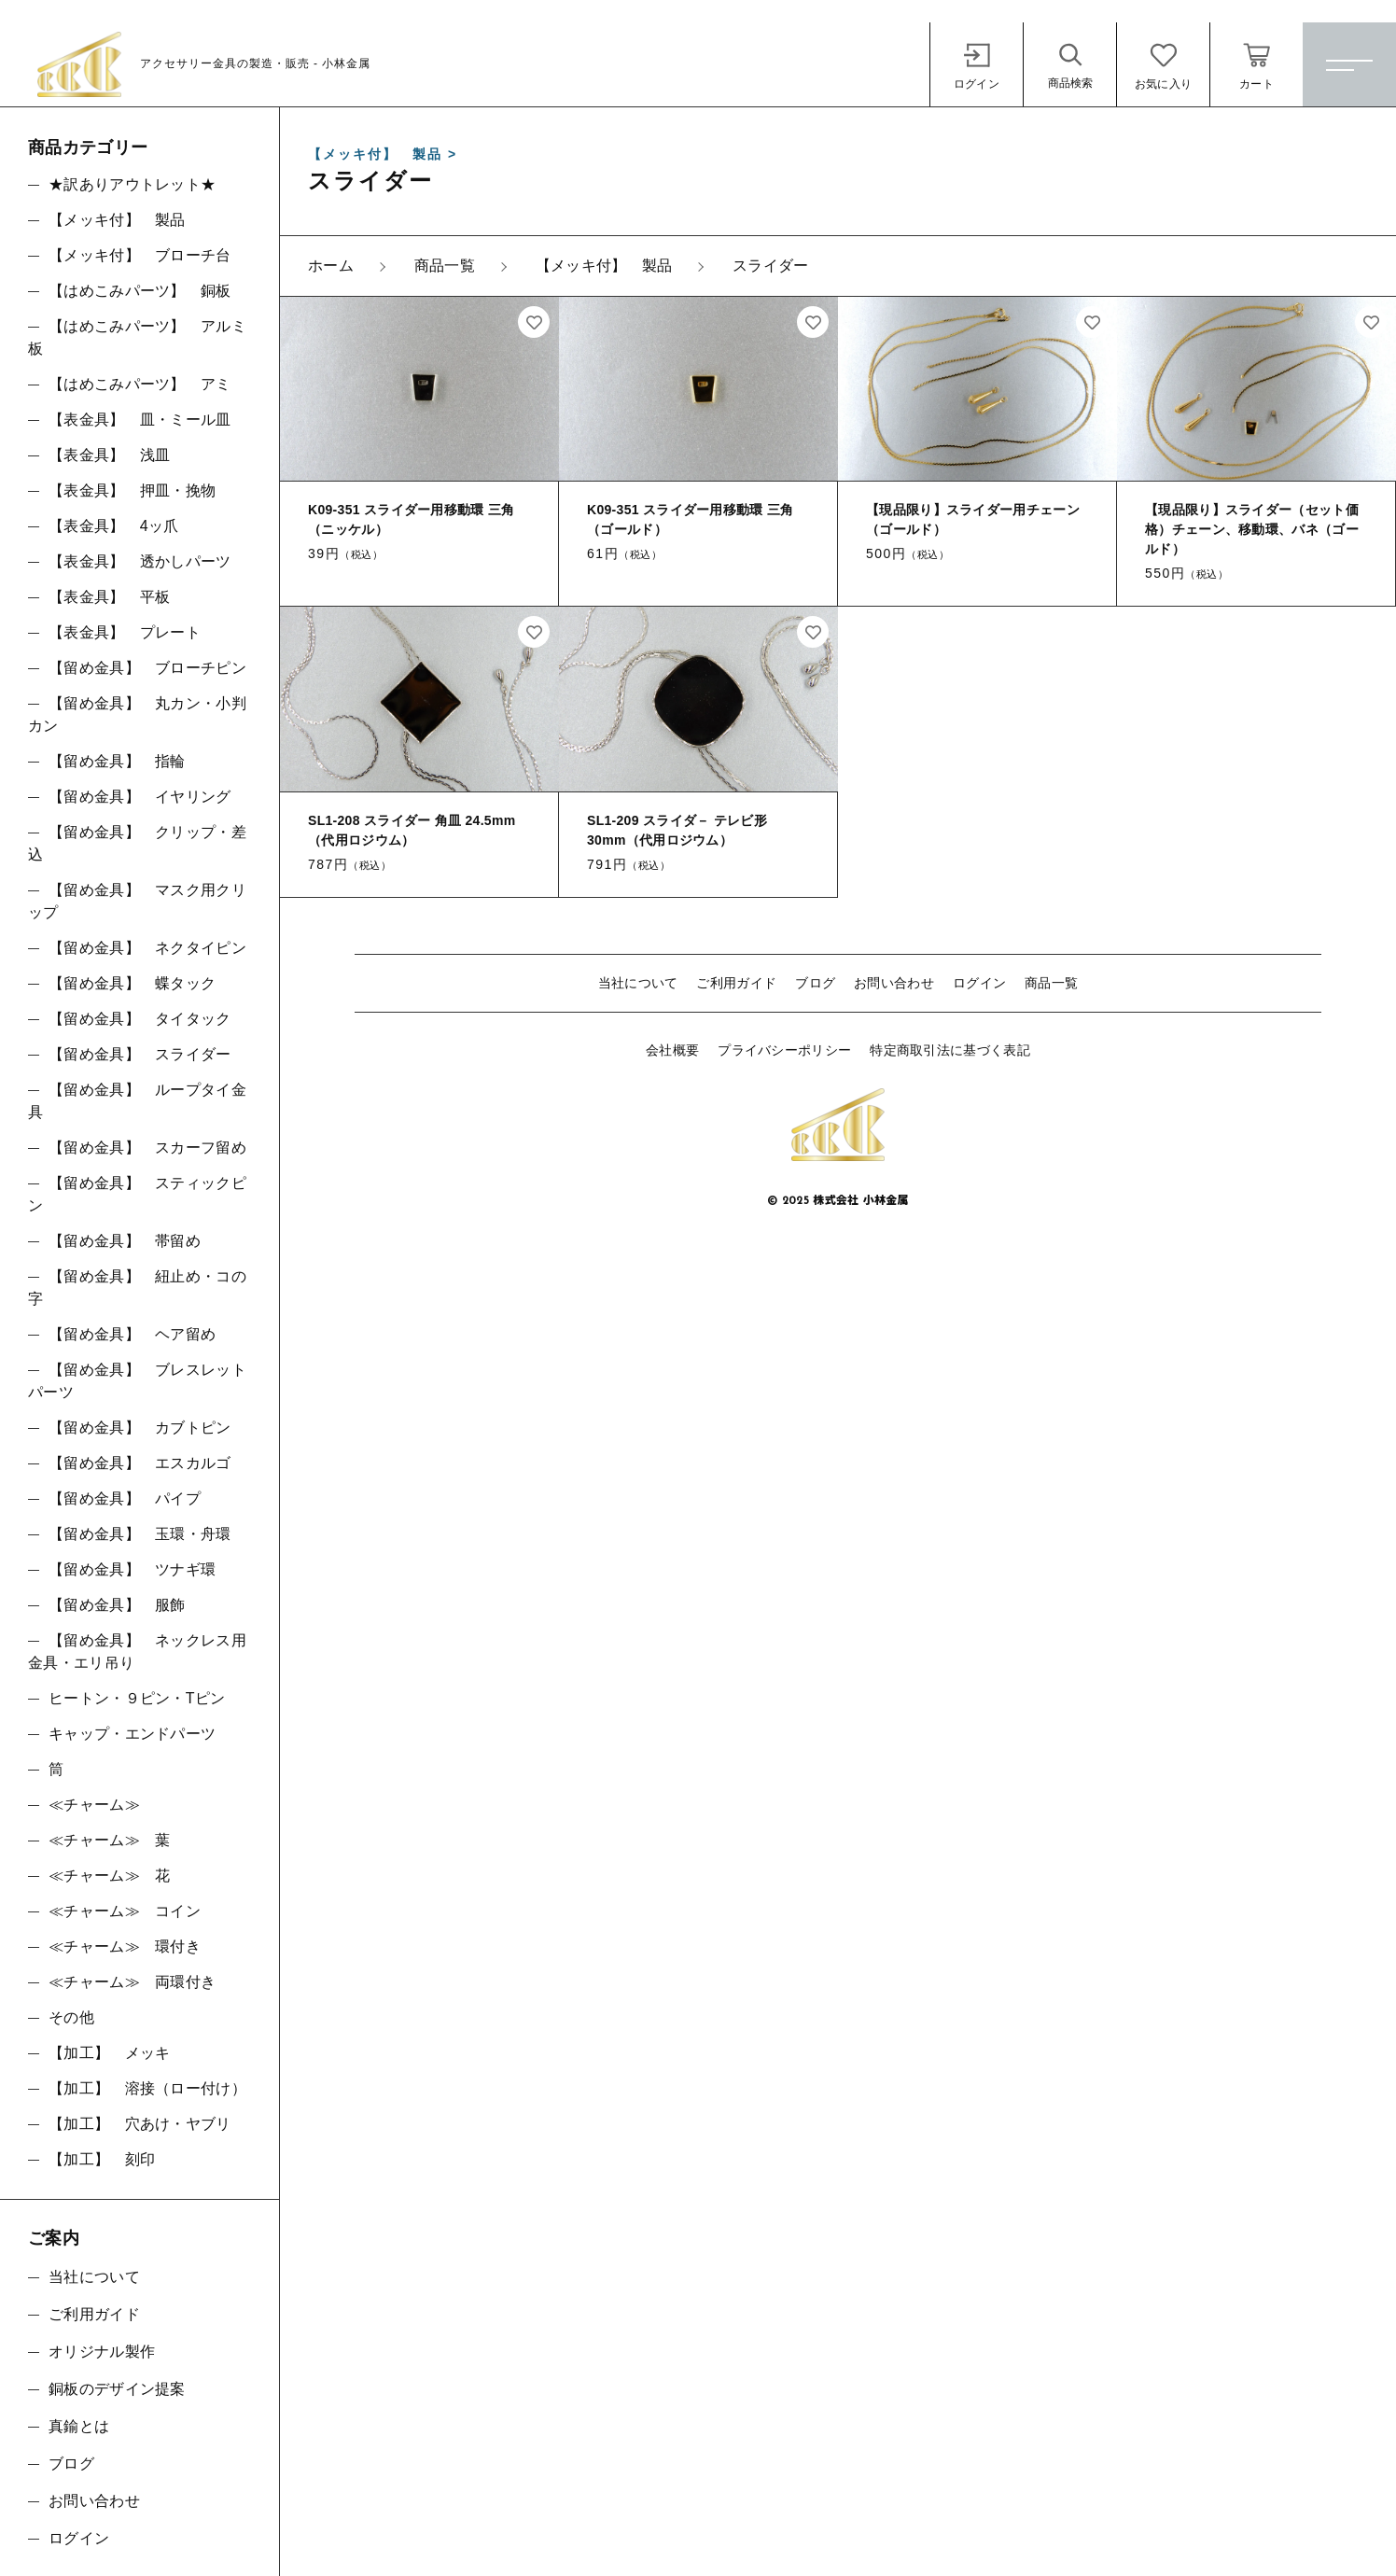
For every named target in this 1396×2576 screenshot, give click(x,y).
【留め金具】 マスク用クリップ (137, 901)
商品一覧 (1051, 982)
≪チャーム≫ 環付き (125, 1946)
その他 (71, 2017)
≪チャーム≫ (94, 1805)
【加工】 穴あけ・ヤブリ (140, 2124)
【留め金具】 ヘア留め (132, 1334)
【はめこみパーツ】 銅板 (140, 291)
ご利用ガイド (736, 982)
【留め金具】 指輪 (117, 761)
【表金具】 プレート (125, 632)
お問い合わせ (894, 982)
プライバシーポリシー (784, 1050)
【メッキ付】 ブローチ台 (140, 255)
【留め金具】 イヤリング (140, 797)
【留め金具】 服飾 (117, 1605)
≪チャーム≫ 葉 (109, 1840)
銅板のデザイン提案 (117, 2389)
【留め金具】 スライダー (140, 1054)
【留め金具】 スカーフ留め (147, 1147)
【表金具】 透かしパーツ (140, 561)
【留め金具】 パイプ (125, 1498)
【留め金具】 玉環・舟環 (140, 1534)
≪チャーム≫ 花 (109, 1875)
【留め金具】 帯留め (125, 1241)
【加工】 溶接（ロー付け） (147, 2088)
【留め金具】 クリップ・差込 (137, 843)
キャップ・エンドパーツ (132, 1734)
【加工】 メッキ (109, 2053)
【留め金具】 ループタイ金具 (137, 1101)
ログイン (979, 982)
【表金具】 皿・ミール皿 (140, 419)
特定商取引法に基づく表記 (950, 1050)
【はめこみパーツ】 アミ (140, 384)
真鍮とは (79, 2426)
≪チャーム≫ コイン (125, 1911)
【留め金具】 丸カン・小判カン (137, 714)
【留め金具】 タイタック (140, 1019)
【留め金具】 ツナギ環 (132, 1569)
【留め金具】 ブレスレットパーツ (137, 1381)
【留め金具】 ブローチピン (147, 668)
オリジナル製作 (102, 2351)
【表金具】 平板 (109, 597)
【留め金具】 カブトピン (140, 1427)
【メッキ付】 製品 (117, 220)
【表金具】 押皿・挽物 (132, 490)
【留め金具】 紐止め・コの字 (137, 1287)
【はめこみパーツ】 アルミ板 (137, 337)
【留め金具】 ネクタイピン (147, 948)
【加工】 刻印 (102, 2159)
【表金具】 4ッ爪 (114, 526)
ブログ (815, 982)
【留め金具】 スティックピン (137, 1194)
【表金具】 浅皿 (109, 455)
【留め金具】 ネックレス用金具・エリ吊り (137, 1651)
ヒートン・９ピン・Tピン (137, 1698)
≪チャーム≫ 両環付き (132, 1982)
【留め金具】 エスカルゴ (140, 1463)
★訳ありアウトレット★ (132, 184)
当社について (638, 982)
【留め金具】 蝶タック (132, 983)
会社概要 (672, 1050)
